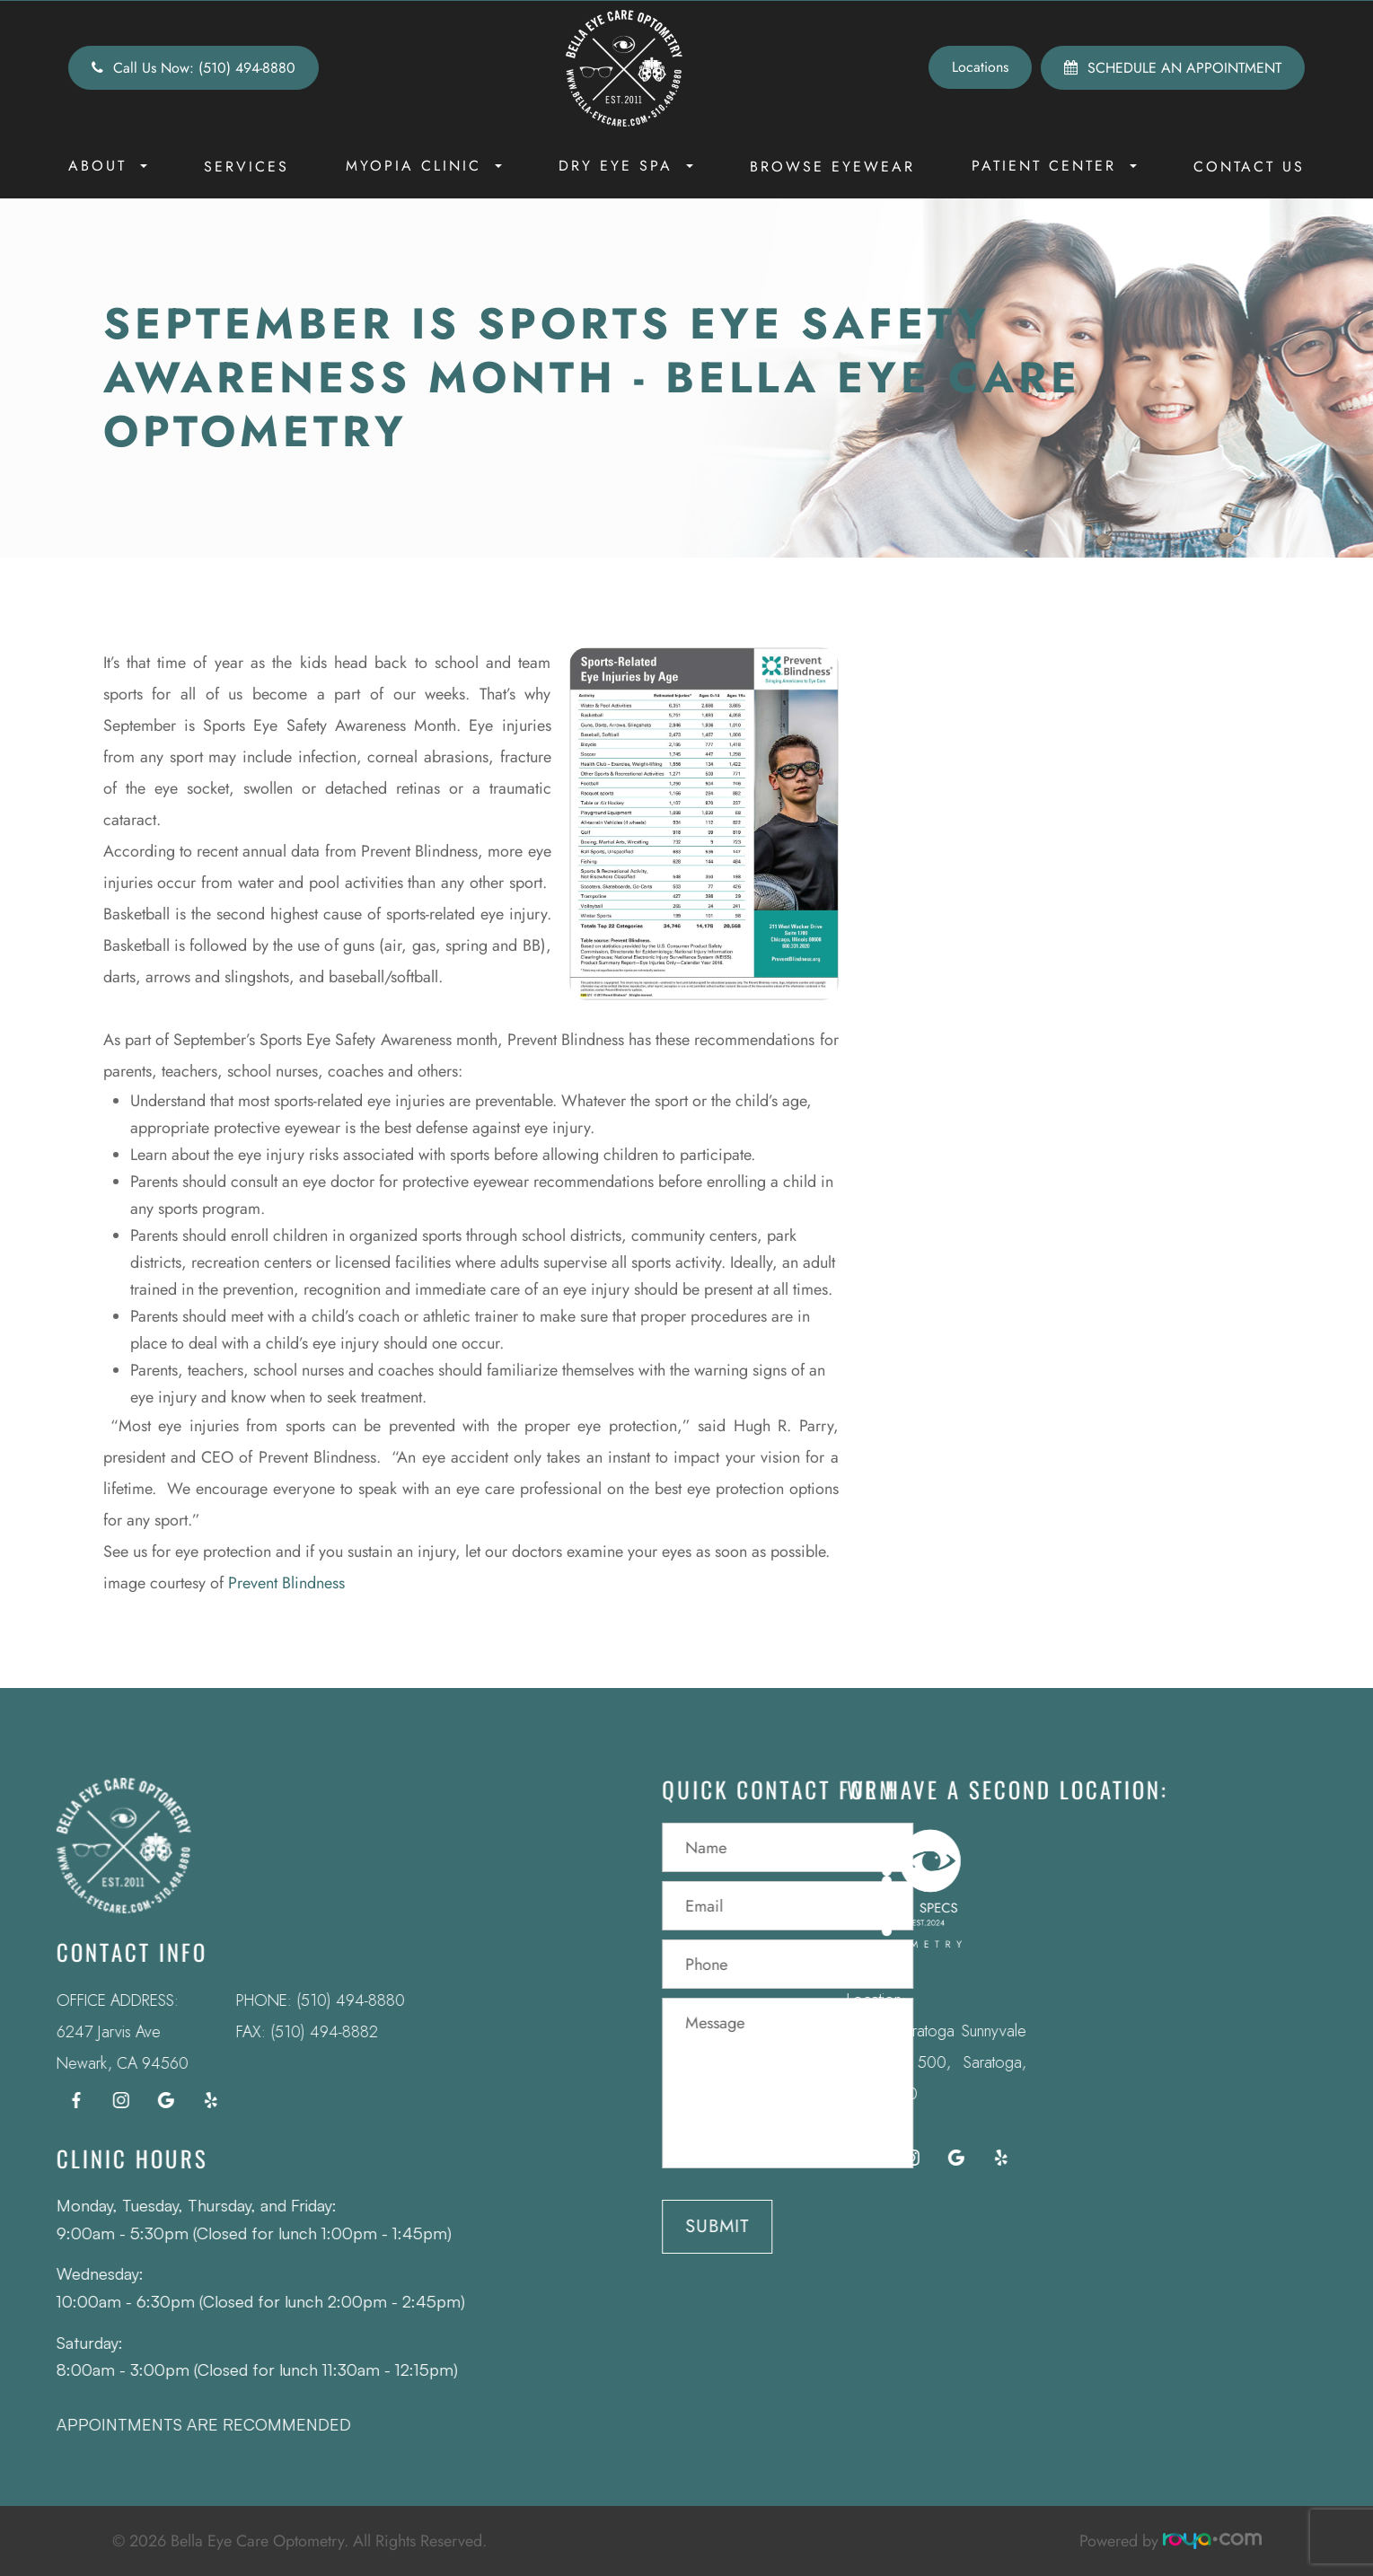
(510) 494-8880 (326, 2000)
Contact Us (1249, 166)
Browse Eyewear (832, 166)
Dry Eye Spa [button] (626, 165)
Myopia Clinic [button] (424, 165)
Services (246, 166)
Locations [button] (980, 67)
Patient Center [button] (1054, 165)
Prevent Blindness (286, 1583)
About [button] (107, 165)
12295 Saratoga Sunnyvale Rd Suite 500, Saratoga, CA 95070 (912, 2062)
